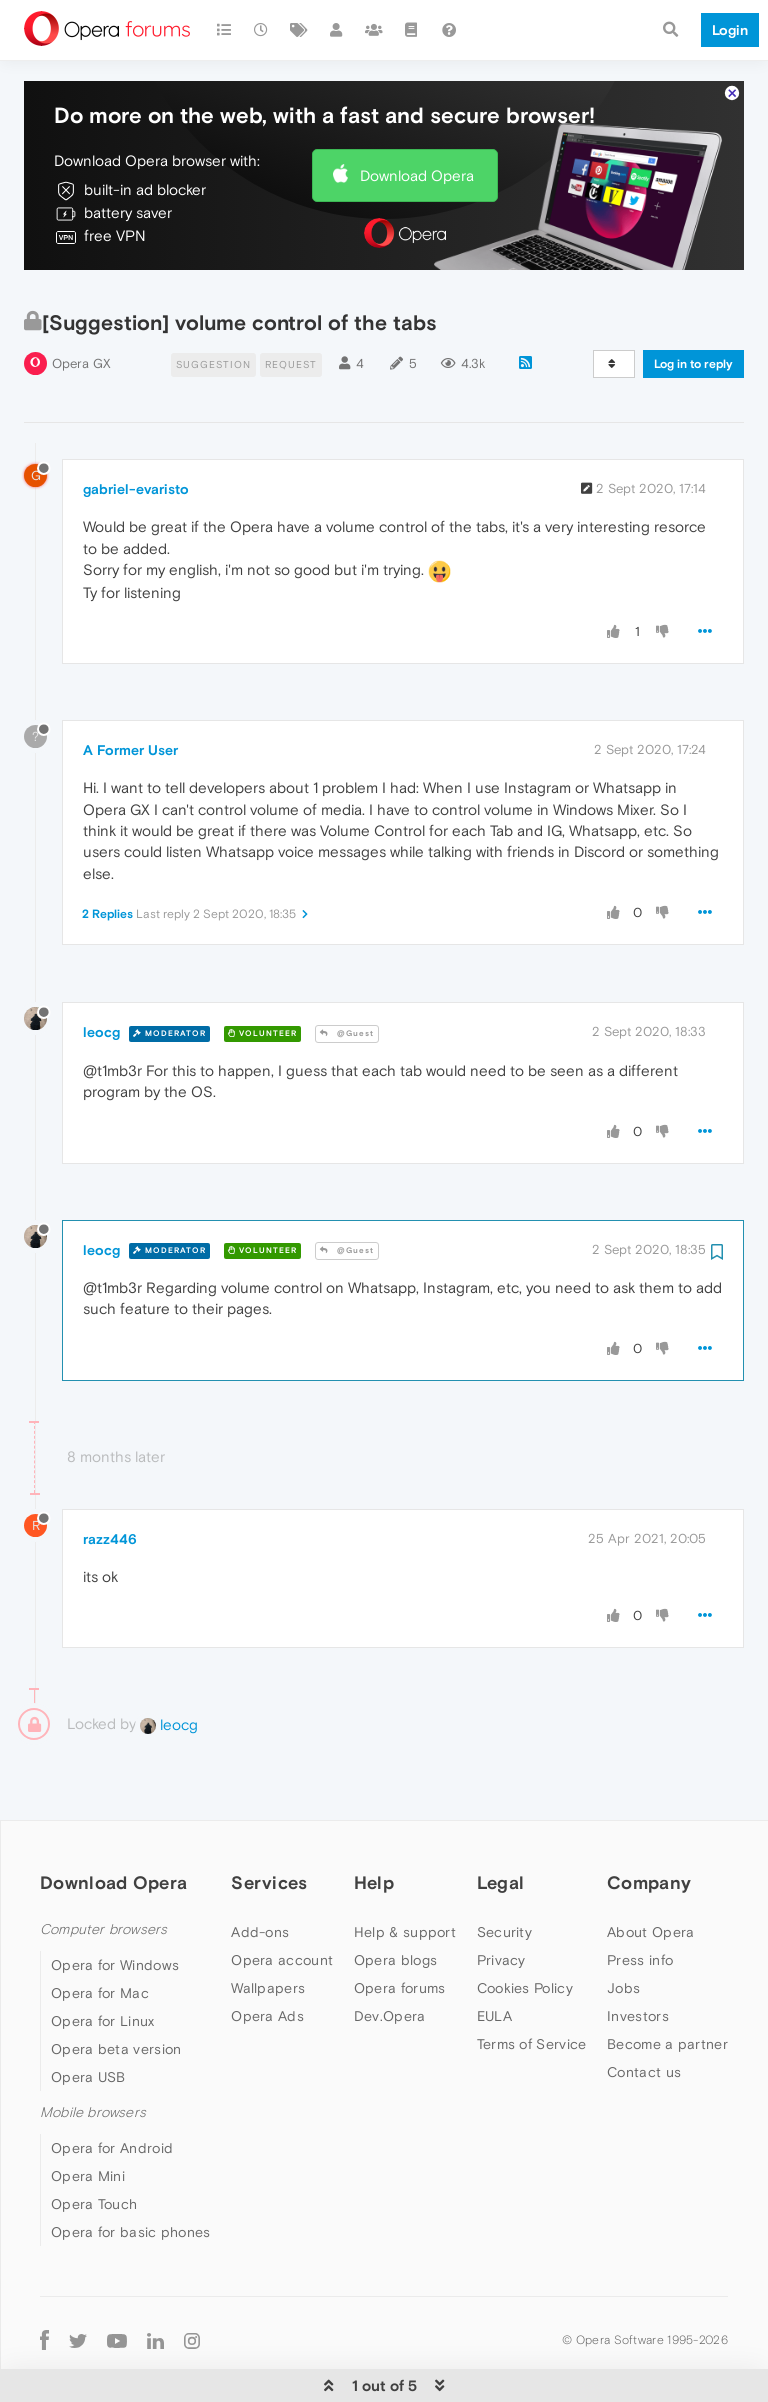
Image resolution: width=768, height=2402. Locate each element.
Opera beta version (116, 1995)
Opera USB (88, 2023)
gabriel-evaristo (136, 435)
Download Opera (417, 121)
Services (269, 1828)
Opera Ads (267, 1962)
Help (374, 1828)
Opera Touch (94, 2150)
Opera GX (81, 309)
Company (649, 1828)
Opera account (282, 1906)
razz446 (110, 1485)
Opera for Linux (103, 1967)
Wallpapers (268, 1934)
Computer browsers (103, 1875)
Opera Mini (88, 2122)
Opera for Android (112, 2094)
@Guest (347, 979)
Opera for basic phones (131, 2178)
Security (504, 1878)
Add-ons (260, 1878)
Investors (638, 1962)
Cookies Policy (525, 1934)
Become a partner (667, 1990)
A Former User (130, 696)
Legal (501, 1828)
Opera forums (400, 1934)
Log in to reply (693, 310)
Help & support (405, 1878)
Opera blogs (395, 1906)
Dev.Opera (390, 1962)
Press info (640, 1906)
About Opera (650, 1878)
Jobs (623, 1934)
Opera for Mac (100, 1939)
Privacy (501, 1906)
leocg (101, 978)
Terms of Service (532, 1990)
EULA (494, 1962)
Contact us (644, 2018)
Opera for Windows (115, 1911)
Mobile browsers (93, 2058)
